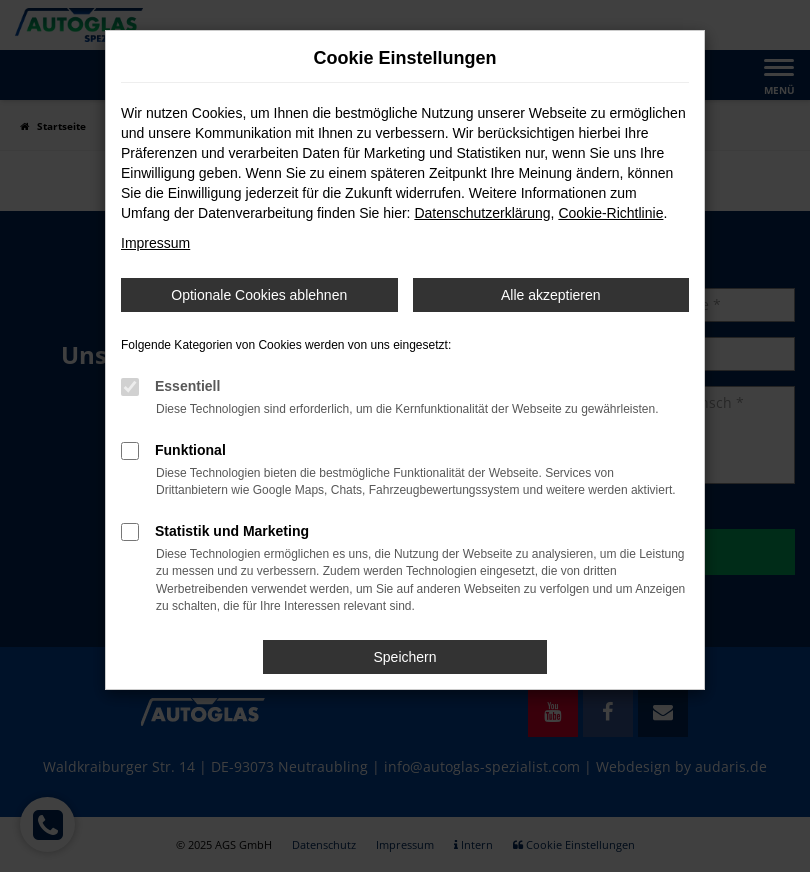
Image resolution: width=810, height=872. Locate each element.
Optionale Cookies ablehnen (259, 295)
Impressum (155, 243)
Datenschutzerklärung (482, 213)
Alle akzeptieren (551, 295)
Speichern (404, 657)
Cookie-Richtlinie (610, 213)
